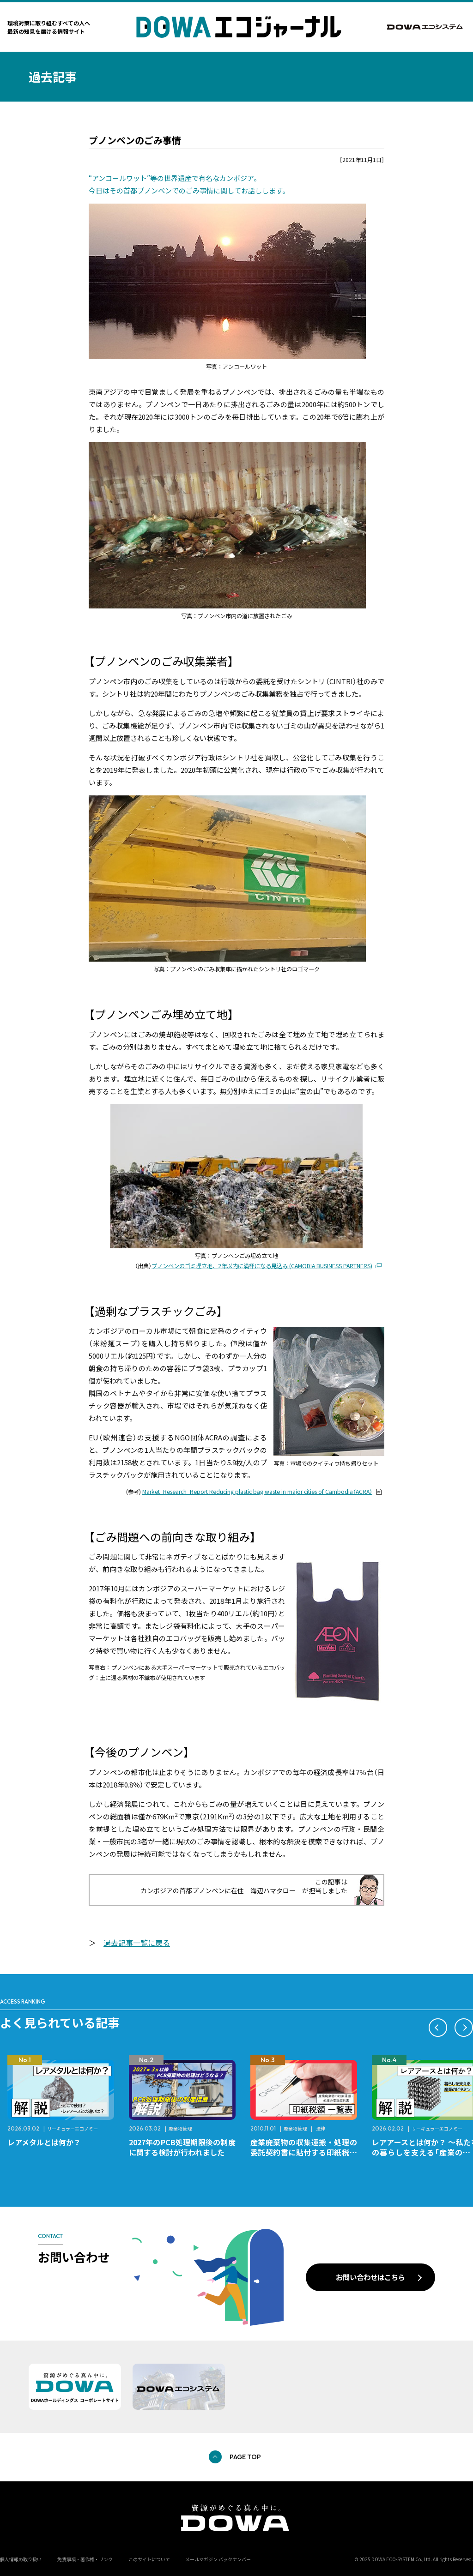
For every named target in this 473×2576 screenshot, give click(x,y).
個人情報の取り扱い (21, 2559)
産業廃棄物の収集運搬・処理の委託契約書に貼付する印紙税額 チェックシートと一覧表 (307, 2152)
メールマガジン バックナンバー (218, 2559)
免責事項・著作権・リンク (85, 2559)
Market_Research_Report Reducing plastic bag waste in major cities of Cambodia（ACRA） (257, 1491)
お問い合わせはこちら (370, 2277)
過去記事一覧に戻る (136, 1942)
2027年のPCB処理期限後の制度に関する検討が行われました (182, 2147)
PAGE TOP (245, 2457)
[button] (438, 2027)
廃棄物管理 (180, 2128)
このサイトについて (149, 2559)
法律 (320, 2128)
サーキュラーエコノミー (72, 2128)
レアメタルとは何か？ (44, 2142)
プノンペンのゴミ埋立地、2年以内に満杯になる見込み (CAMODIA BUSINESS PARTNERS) (262, 1266)
